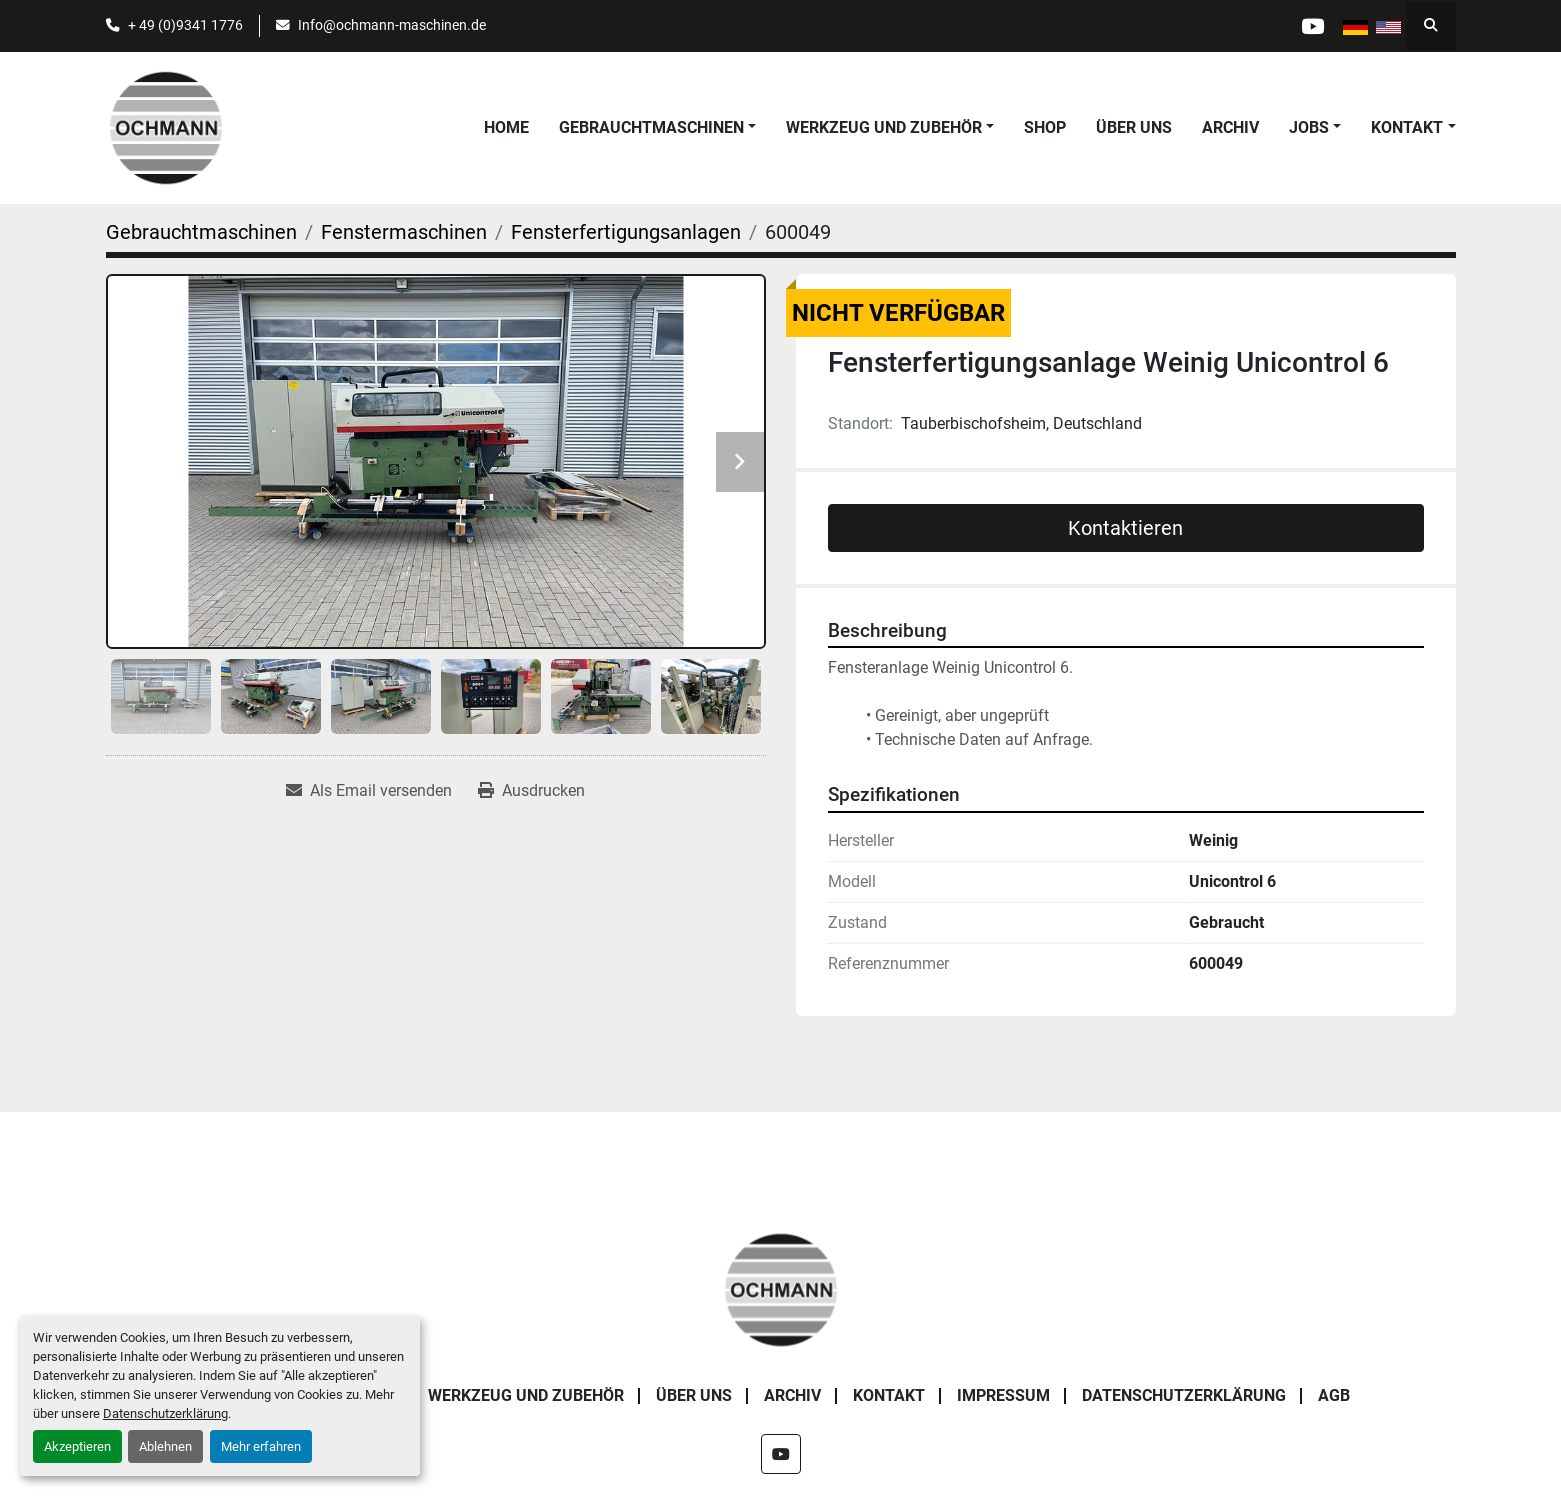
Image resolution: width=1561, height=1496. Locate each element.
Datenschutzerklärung (165, 1413)
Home (506, 127)
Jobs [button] (1309, 127)
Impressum (1003, 1395)
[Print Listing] (531, 791)
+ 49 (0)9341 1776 (185, 25)
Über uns (1134, 127)
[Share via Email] (369, 791)
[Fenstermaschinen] (404, 232)
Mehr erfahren (261, 1446)
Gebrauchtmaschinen (651, 127)
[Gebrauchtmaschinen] (201, 232)
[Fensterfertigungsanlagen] (626, 232)
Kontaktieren (1125, 528)
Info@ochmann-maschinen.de (392, 25)
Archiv (1230, 127)
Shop (1045, 127)
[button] (657, 128)
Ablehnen (165, 1446)
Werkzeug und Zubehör (884, 127)
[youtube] (1313, 26)
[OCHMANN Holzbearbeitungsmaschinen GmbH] (781, 1288)
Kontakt (1407, 127)
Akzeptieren (77, 1446)
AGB (1334, 1395)
